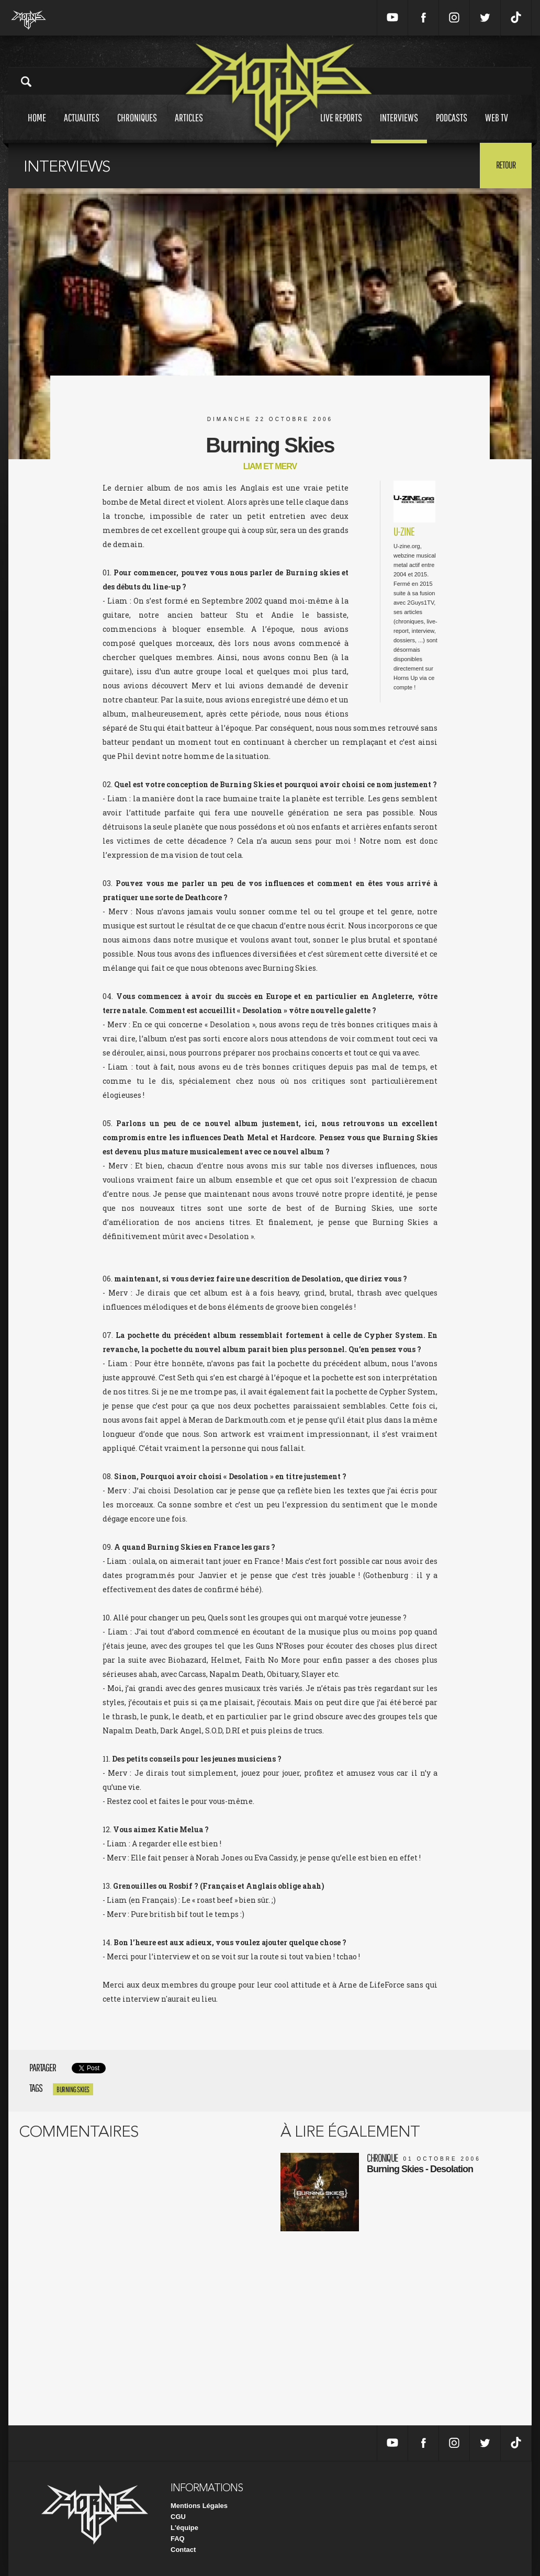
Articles (189, 127)
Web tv (496, 127)
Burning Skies (73, 2089)
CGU (178, 2517)
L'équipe (184, 2528)
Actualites (81, 127)
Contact (183, 2550)
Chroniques (137, 127)
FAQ (178, 2539)
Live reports (341, 127)
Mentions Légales (199, 2506)
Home (37, 127)
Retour (505, 165)
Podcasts (451, 127)
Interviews (399, 127)
